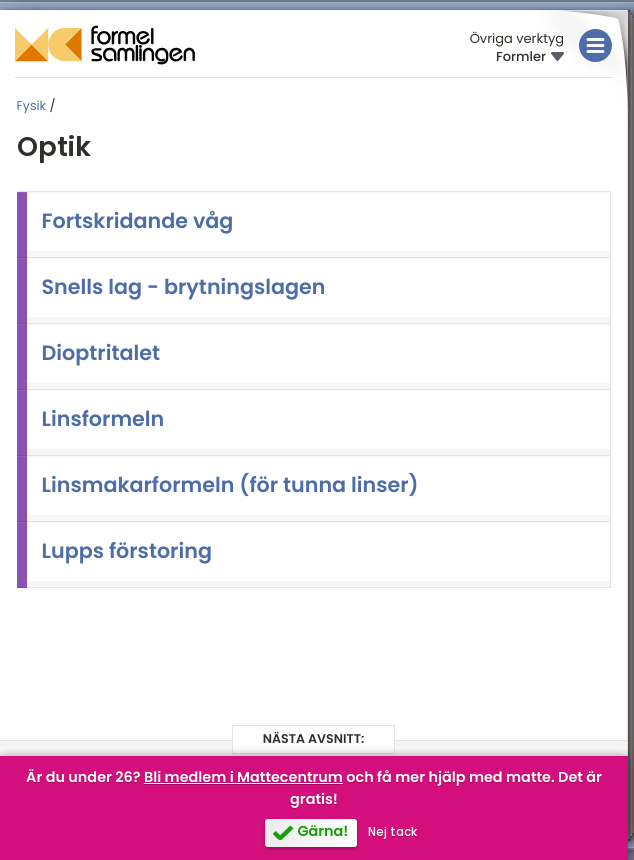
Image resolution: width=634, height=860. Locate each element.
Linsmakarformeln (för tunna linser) (230, 485)
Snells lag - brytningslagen (184, 287)
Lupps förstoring (127, 551)
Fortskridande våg (138, 221)
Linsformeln (103, 419)
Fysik (32, 106)
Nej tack (392, 832)
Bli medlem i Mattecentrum (243, 778)
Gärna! (322, 832)
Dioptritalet (101, 353)
